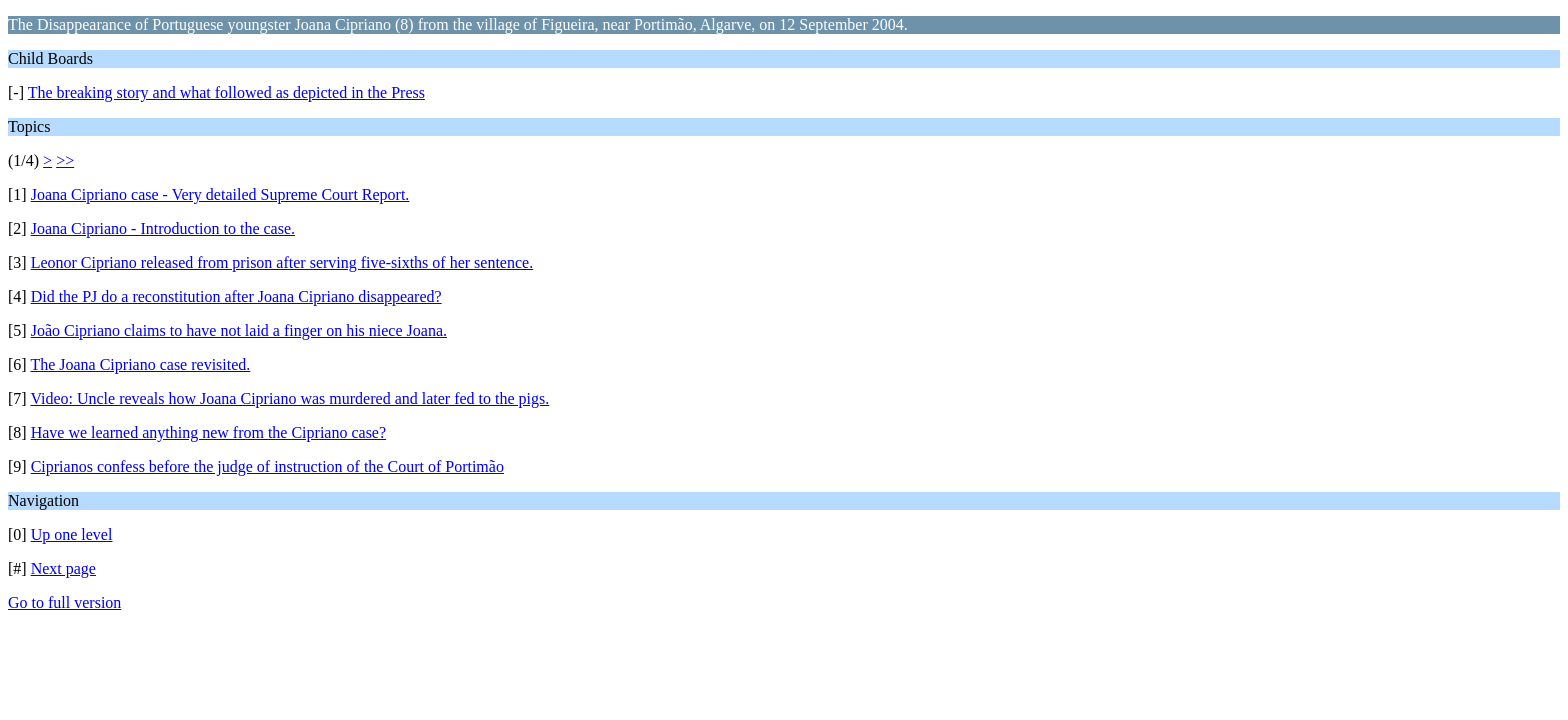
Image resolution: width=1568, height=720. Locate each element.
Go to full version (64, 602)
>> (65, 160)
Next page (63, 568)
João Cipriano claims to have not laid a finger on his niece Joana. (239, 330)
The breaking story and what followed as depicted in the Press (226, 92)
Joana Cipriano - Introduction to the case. (163, 228)
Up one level (72, 534)
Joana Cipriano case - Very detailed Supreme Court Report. (220, 194)
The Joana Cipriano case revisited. (140, 364)
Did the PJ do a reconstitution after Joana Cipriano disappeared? (236, 296)
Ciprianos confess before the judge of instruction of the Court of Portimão (267, 466)
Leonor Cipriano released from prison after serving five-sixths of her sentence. (282, 262)
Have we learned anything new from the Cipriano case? (208, 432)
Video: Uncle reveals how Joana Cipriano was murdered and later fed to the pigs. (289, 398)
